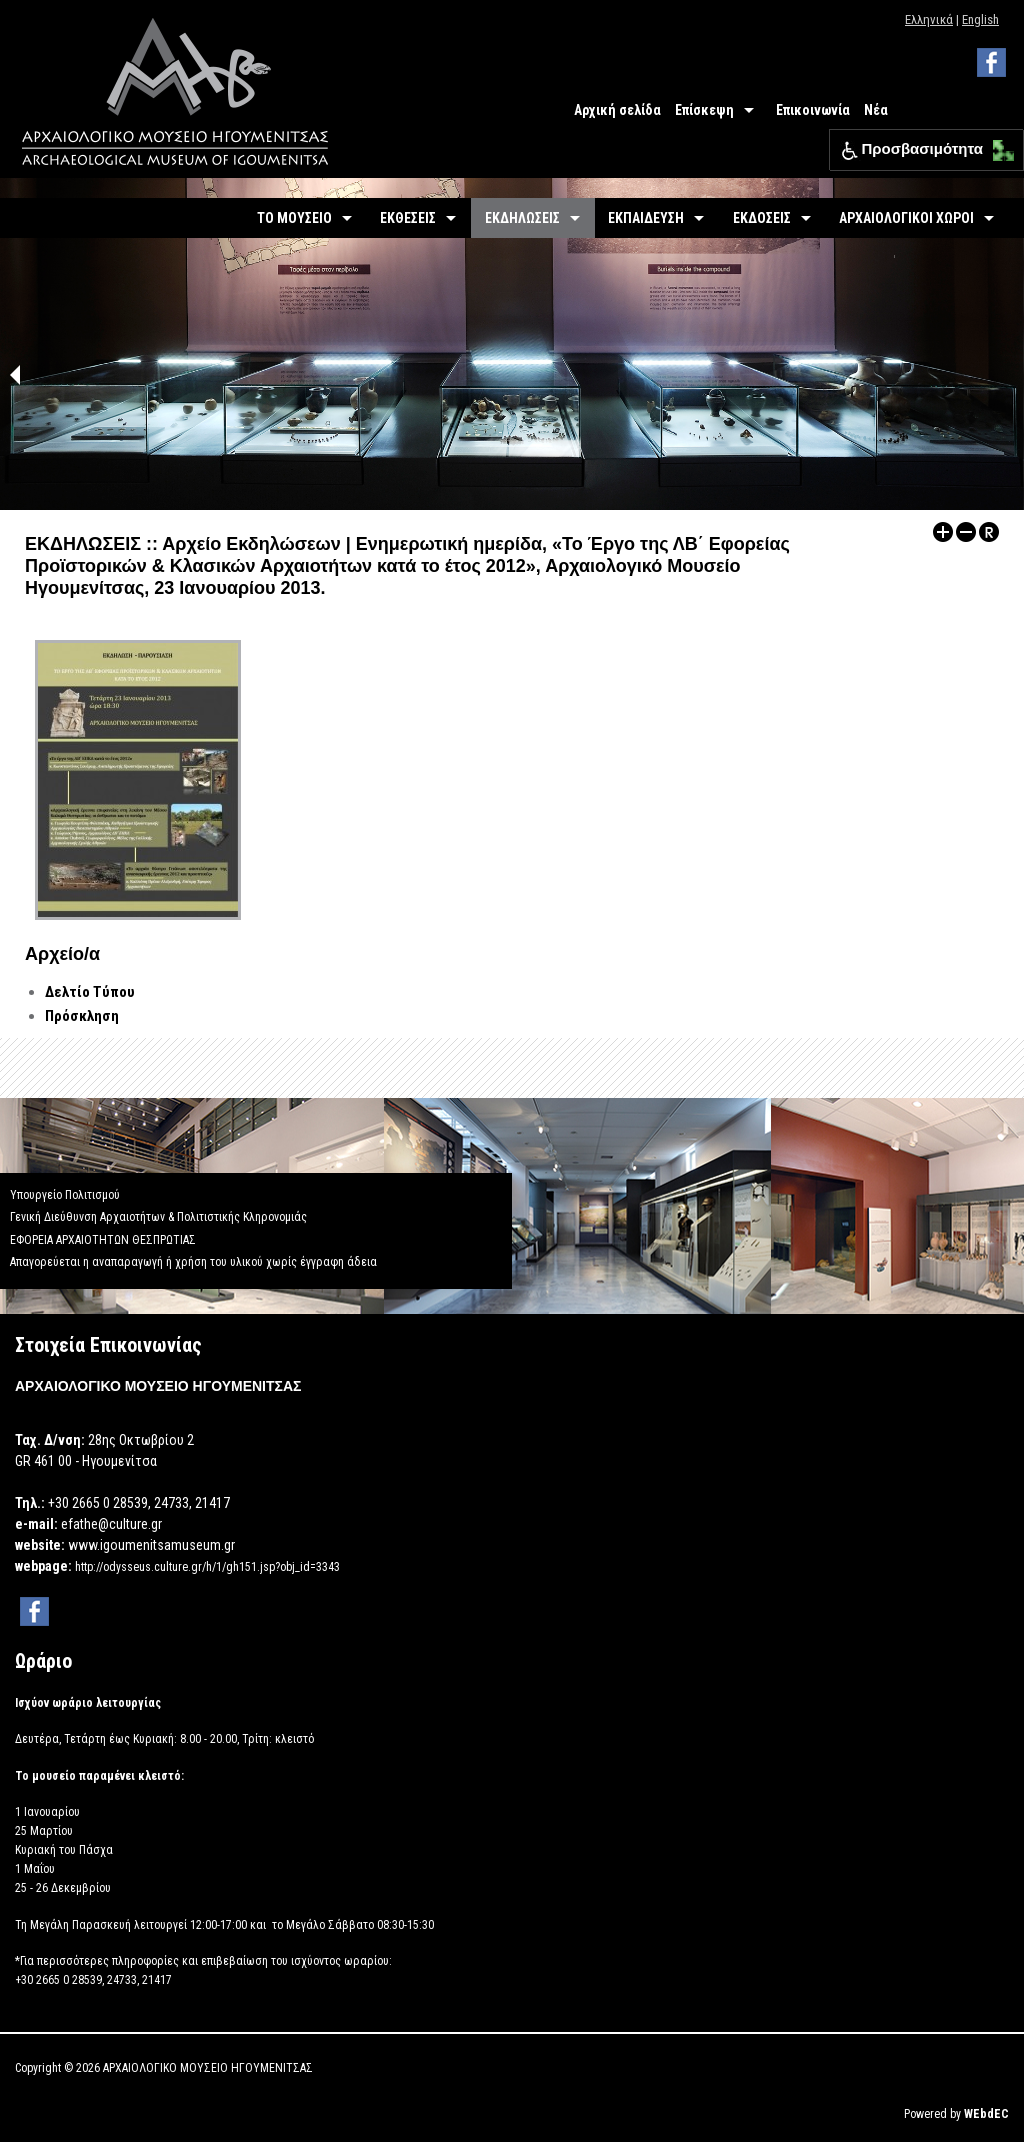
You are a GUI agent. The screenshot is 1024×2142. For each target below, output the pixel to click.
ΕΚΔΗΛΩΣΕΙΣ (522, 218)
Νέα (876, 110)
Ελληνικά (929, 19)
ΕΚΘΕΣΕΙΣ (408, 218)
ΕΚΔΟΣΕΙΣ (762, 218)
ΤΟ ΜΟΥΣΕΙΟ (294, 218)
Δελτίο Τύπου (90, 992)
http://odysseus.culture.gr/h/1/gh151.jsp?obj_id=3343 (207, 1567)
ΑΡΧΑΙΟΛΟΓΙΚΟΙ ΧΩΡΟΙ (906, 218)
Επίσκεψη (704, 110)
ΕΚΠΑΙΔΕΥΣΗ (646, 218)
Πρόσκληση (82, 1016)
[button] (998, 145)
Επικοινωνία (813, 110)
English (980, 19)
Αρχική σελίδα (617, 110)
